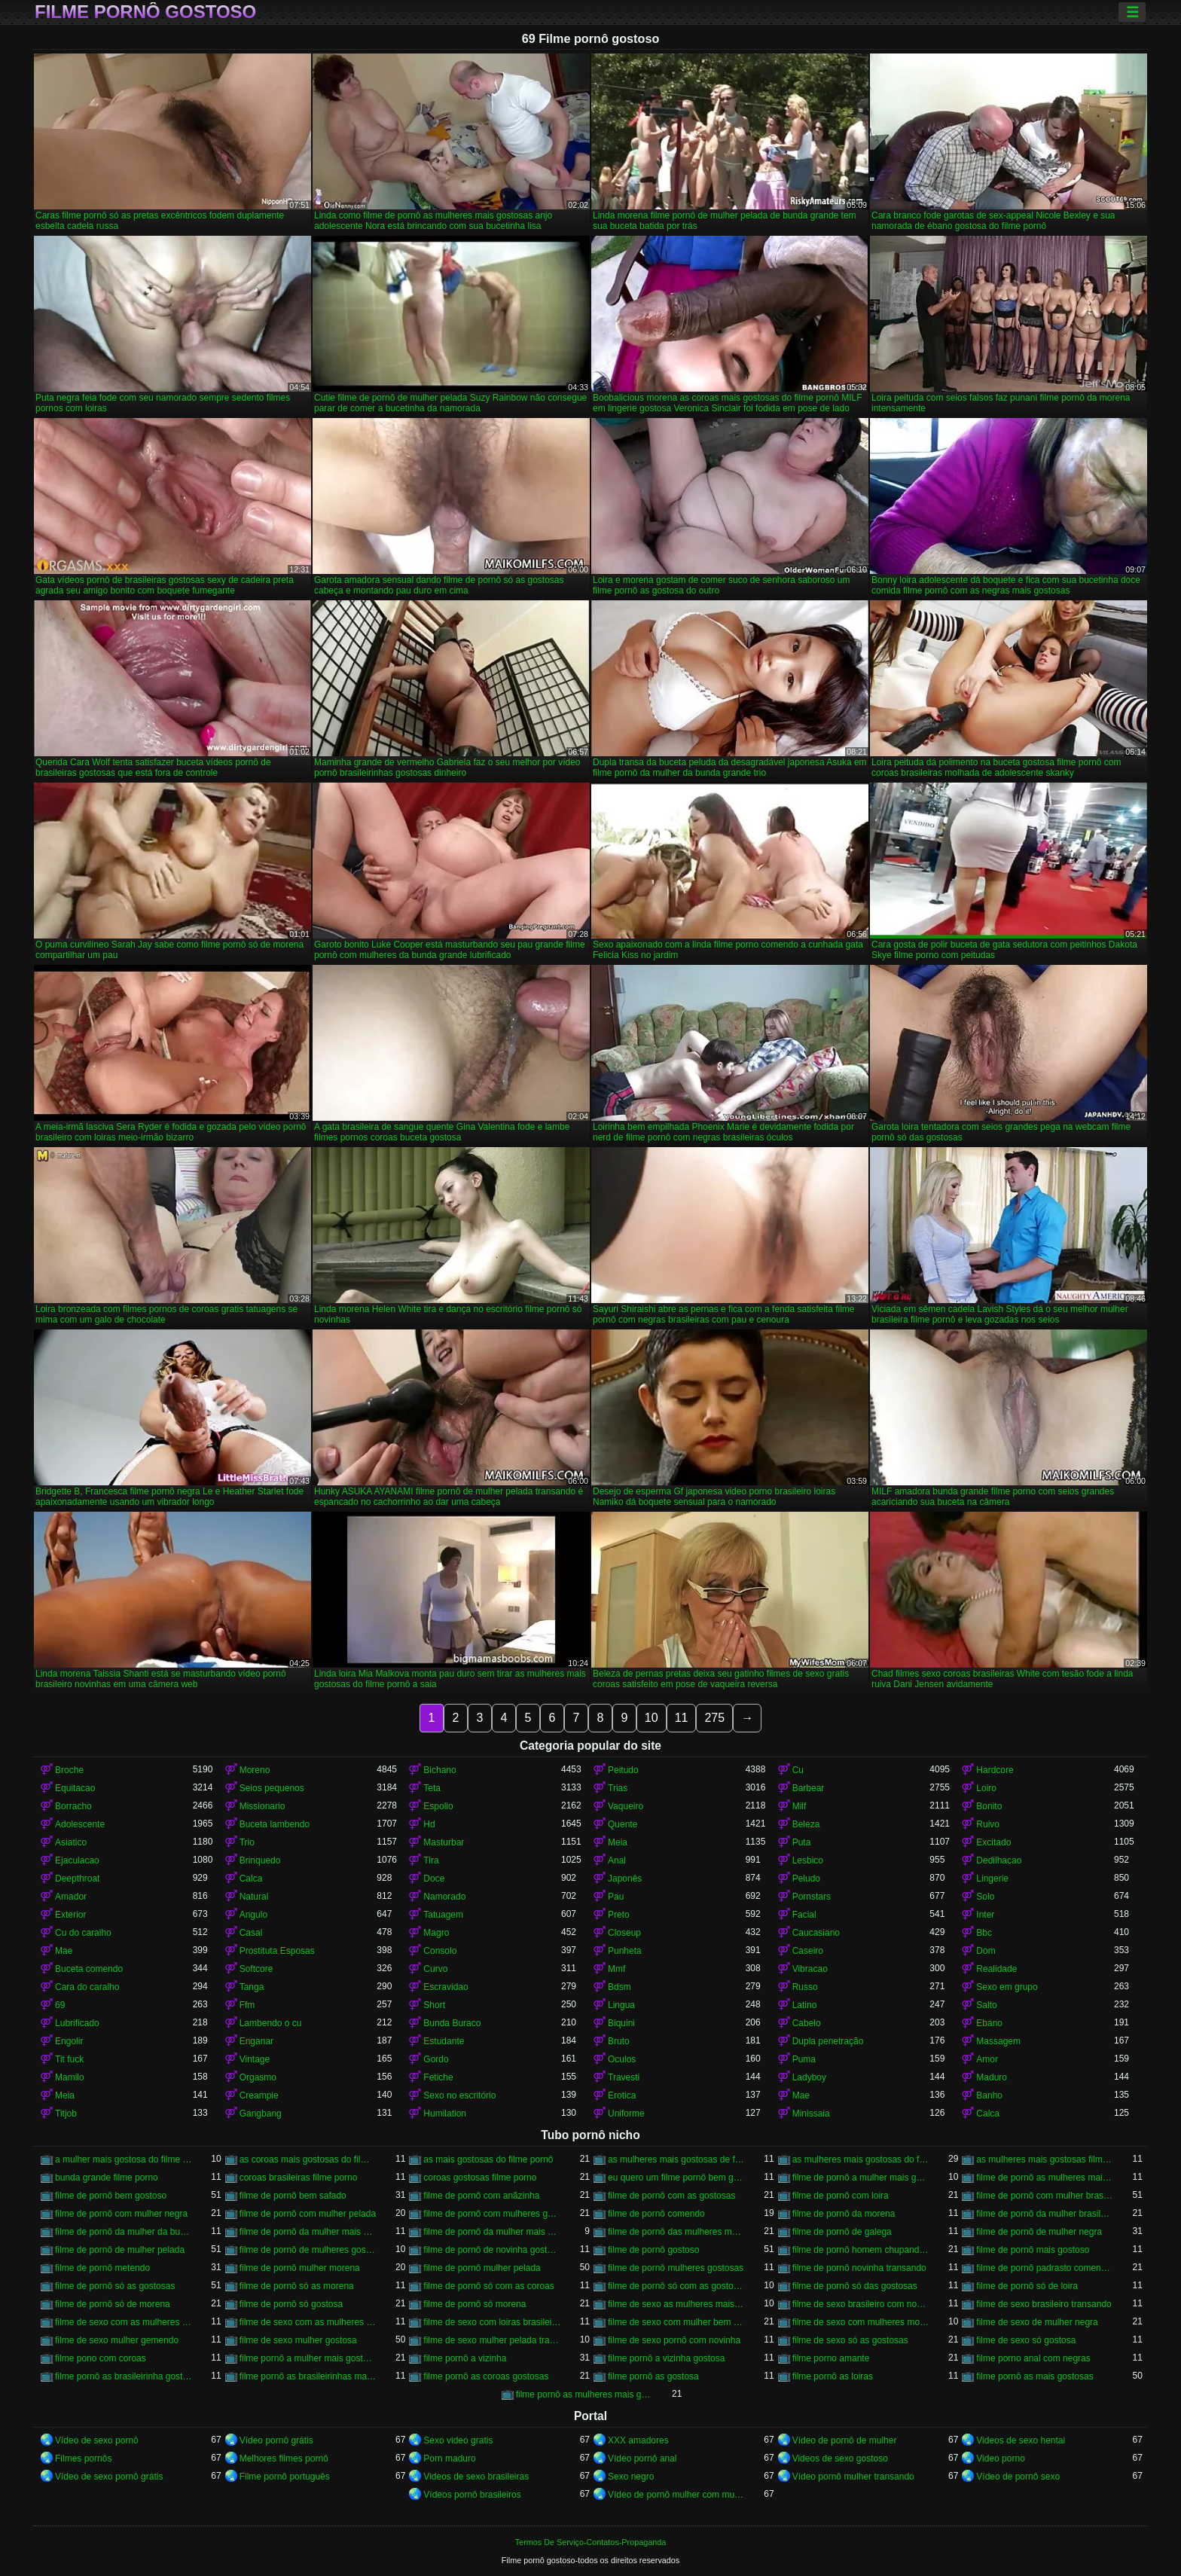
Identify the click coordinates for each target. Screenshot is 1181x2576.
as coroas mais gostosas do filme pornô (308, 2159)
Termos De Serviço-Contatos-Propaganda (590, 2542)
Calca (251, 1878)
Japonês (625, 1878)
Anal (617, 1860)
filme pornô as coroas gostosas (485, 2376)
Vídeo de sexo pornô (97, 2440)
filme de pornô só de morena (112, 2304)
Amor (987, 2059)
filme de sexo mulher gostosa (298, 2340)
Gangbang (261, 2113)
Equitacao (75, 1788)
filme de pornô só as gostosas (115, 2286)
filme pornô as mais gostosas (1034, 2376)
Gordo (435, 2059)
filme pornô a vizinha (464, 2358)
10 (651, 1717)
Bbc (984, 1932)
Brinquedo (260, 1860)
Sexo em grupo (1006, 1987)
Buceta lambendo (275, 1824)
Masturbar (443, 1842)
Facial (804, 1914)
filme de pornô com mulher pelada (308, 2213)
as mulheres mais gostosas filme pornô (1045, 2159)
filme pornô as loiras (832, 2376)
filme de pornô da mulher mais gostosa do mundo (492, 2232)
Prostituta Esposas (277, 1951)
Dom (985, 1951)
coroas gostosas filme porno (479, 2177)
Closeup (624, 1932)
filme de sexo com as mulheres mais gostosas (124, 2322)
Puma (804, 2059)
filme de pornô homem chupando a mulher (861, 2250)
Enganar (256, 2041)
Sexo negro (631, 2476)
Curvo (435, 1969)
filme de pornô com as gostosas (671, 2195)
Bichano (439, 1770)
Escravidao (445, 1987)
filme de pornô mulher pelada (481, 2268)
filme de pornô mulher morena (300, 2268)
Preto (619, 1914)
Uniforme (626, 2113)
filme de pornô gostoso (653, 2250)
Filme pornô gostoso (145, 12)
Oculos (622, 2059)
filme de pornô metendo (102, 2268)
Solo (985, 1896)
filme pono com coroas (100, 2358)
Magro (436, 1932)
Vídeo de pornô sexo (1018, 2476)
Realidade (996, 1969)
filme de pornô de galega (842, 2232)
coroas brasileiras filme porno (299, 2177)
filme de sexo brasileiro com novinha (861, 2304)
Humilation (444, 2113)
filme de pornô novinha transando (859, 2268)
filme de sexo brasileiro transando (1043, 2304)
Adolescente (80, 1824)
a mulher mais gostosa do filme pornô (124, 2159)
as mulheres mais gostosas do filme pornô (861, 2159)
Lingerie (992, 1878)
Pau (616, 1896)
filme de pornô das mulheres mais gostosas (677, 2232)
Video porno (1000, 2458)
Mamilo (69, 2077)
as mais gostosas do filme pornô (488, 2159)
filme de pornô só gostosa (291, 2304)
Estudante (443, 2041)
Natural (254, 1896)
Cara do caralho (87, 1987)
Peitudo (623, 1770)
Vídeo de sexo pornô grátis (109, 2476)
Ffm (247, 2005)
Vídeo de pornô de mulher (844, 2440)
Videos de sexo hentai (1020, 2440)
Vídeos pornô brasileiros (471, 2494)
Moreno (255, 1770)
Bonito (989, 1806)
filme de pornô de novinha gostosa (492, 2250)
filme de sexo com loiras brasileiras (492, 2322)
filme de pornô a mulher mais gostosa (861, 2177)
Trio (247, 1842)
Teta (432, 1788)
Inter (985, 1914)
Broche (69, 1770)
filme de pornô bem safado (293, 2195)
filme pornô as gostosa (653, 2376)
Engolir (69, 2041)
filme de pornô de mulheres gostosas (308, 2250)
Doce (433, 1878)
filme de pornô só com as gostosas (677, 2286)
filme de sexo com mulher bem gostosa (677, 2322)
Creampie (259, 2095)
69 (60, 2005)
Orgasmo (258, 2077)
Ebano (989, 2023)
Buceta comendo (89, 1969)
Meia (617, 1842)
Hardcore (994, 1770)
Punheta (625, 1951)
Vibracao (810, 1969)
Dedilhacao (998, 1860)
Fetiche (438, 2077)
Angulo (253, 1914)
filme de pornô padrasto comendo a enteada (1045, 2268)
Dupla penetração (828, 2041)
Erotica (622, 2095)
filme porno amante (831, 2358)
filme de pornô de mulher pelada (120, 2250)
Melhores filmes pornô (284, 2458)
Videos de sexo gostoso (840, 2458)
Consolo (439, 1951)
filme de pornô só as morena (297, 2286)
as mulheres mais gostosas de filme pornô (677, 2159)
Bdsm (619, 1987)
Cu (798, 1770)
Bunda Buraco (452, 2023)
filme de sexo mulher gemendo (117, 2340)
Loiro (986, 1788)
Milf (799, 1806)
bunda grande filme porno (106, 2177)
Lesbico (807, 1860)
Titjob (66, 2113)
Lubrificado (77, 2023)
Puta (801, 1842)
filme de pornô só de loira (1027, 2286)
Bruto (619, 2041)
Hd (429, 1824)
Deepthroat (77, 1878)
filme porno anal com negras (1033, 2358)
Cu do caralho (83, 1932)
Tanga (252, 1987)
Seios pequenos (272, 1788)
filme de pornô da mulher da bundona (124, 2232)
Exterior (70, 1914)
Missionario (262, 1806)
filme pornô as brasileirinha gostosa (124, 2376)
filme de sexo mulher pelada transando (492, 2340)
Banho (989, 2095)
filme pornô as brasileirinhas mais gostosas (308, 2376)
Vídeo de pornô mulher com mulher (677, 2494)
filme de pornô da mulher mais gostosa (308, 2232)
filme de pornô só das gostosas (854, 2286)
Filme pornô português (285, 2476)
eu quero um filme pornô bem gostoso (677, 2177)
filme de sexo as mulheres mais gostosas (677, 2304)
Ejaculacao (77, 1860)
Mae (63, 1951)
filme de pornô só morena (474, 2304)
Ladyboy (809, 2077)
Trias (617, 1788)
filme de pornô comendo (656, 2213)
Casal (251, 1932)
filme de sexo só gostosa (1026, 2340)
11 (681, 1717)
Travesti (623, 2077)
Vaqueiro (625, 1806)
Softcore (256, 1969)
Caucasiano (816, 1932)
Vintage (255, 2059)
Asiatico (71, 1842)
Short (434, 2005)
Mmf (616, 1969)
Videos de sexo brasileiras (476, 2476)
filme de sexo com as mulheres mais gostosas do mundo (308, 2322)
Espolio (438, 1806)
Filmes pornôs (83, 2458)
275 (714, 1717)
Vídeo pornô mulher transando (853, 2476)
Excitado (993, 1842)
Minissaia (811, 2113)
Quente (622, 1824)
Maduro (991, 2077)
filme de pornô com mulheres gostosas (492, 2213)
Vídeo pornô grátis (276, 2440)
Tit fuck (69, 2059)
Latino (804, 2005)
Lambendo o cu (271, 2023)
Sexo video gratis (458, 2440)
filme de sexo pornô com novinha (674, 2340)
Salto (986, 2005)
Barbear (808, 1788)
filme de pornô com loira (840, 2195)
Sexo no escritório (459, 2095)
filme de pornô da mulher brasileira (1045, 2213)
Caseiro (807, 1951)
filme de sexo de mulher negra (1036, 2322)
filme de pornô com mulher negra (121, 2213)
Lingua (621, 2005)
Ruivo (987, 1824)
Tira (430, 1860)
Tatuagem (443, 1914)
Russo (805, 1987)
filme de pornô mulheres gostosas (675, 2268)
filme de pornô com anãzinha (481, 2195)
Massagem (998, 2041)
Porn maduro (449, 2458)
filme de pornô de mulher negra (1039, 2232)
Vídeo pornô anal (642, 2458)
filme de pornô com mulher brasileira (1045, 2195)
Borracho (73, 1806)
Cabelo (806, 2023)
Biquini (621, 2023)
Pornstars (811, 1896)
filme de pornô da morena (844, 2213)
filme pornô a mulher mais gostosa (308, 2358)
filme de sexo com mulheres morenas (861, 2322)
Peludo (806, 1878)
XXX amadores (638, 2440)
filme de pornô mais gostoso (1032, 2250)
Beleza (806, 1824)
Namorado (444, 1896)
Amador (71, 1896)
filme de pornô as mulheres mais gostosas (1045, 2177)
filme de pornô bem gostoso (110, 2195)
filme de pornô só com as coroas (488, 2286)
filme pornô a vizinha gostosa (666, 2358)
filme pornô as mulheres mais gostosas (585, 2394)
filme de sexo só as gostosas (850, 2340)
